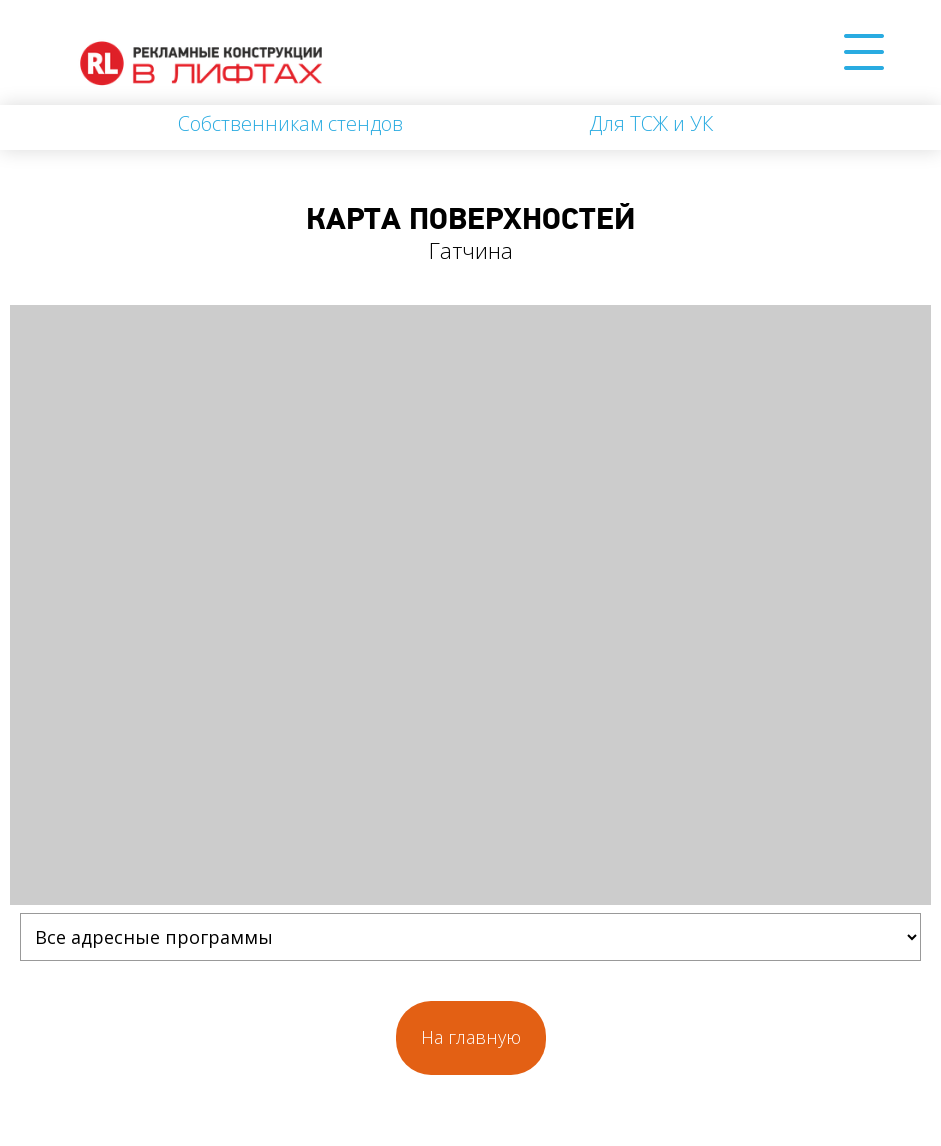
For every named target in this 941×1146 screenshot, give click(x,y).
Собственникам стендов (290, 123)
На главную (471, 1037)
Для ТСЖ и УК (651, 123)
